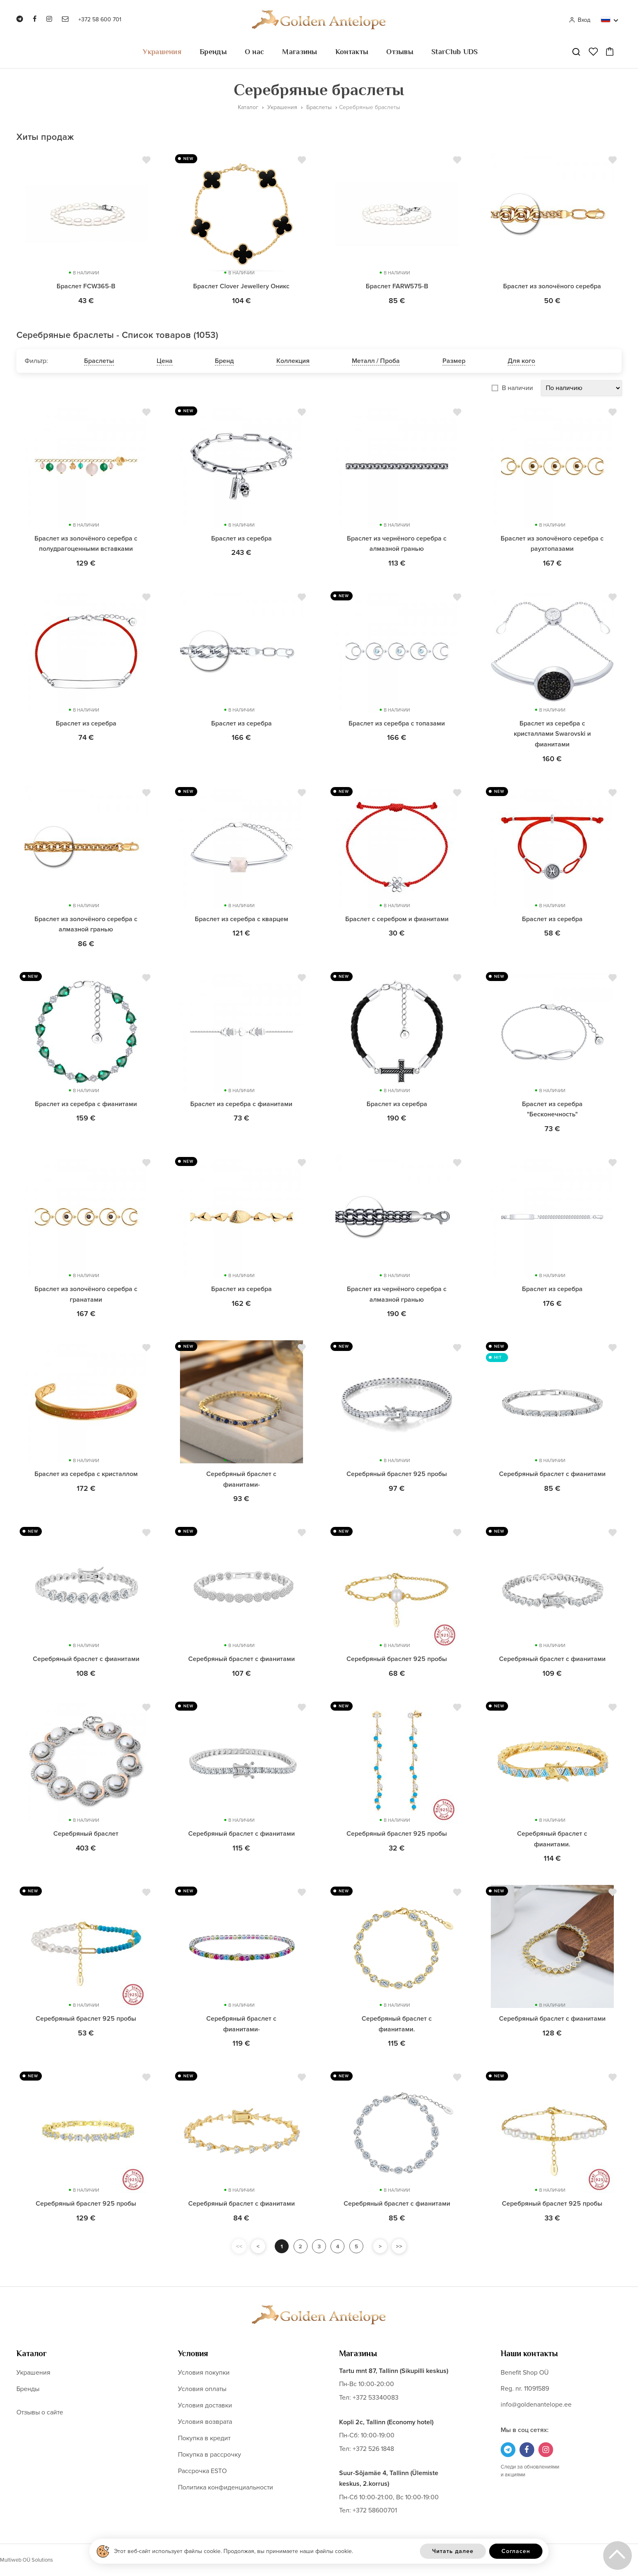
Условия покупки (204, 2372)
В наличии (517, 388)
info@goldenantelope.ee (536, 2404)
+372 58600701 (375, 2510)
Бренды (213, 52)
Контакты (351, 52)
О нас (254, 52)
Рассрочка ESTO (202, 2471)
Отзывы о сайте (39, 2412)
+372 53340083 (376, 2397)
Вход (579, 19)
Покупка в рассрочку (209, 2455)
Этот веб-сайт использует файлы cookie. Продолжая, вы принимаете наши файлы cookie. (233, 2551)
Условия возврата (205, 2422)
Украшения (162, 52)
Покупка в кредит (204, 2438)
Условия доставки (205, 2405)
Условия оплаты (202, 2389)
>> (403, 2246)
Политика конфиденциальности (225, 2487)
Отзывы (399, 52)
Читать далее (453, 2551)
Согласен (515, 2551)
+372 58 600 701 (99, 19)
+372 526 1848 (373, 2449)
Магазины (299, 52)
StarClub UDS (454, 52)
